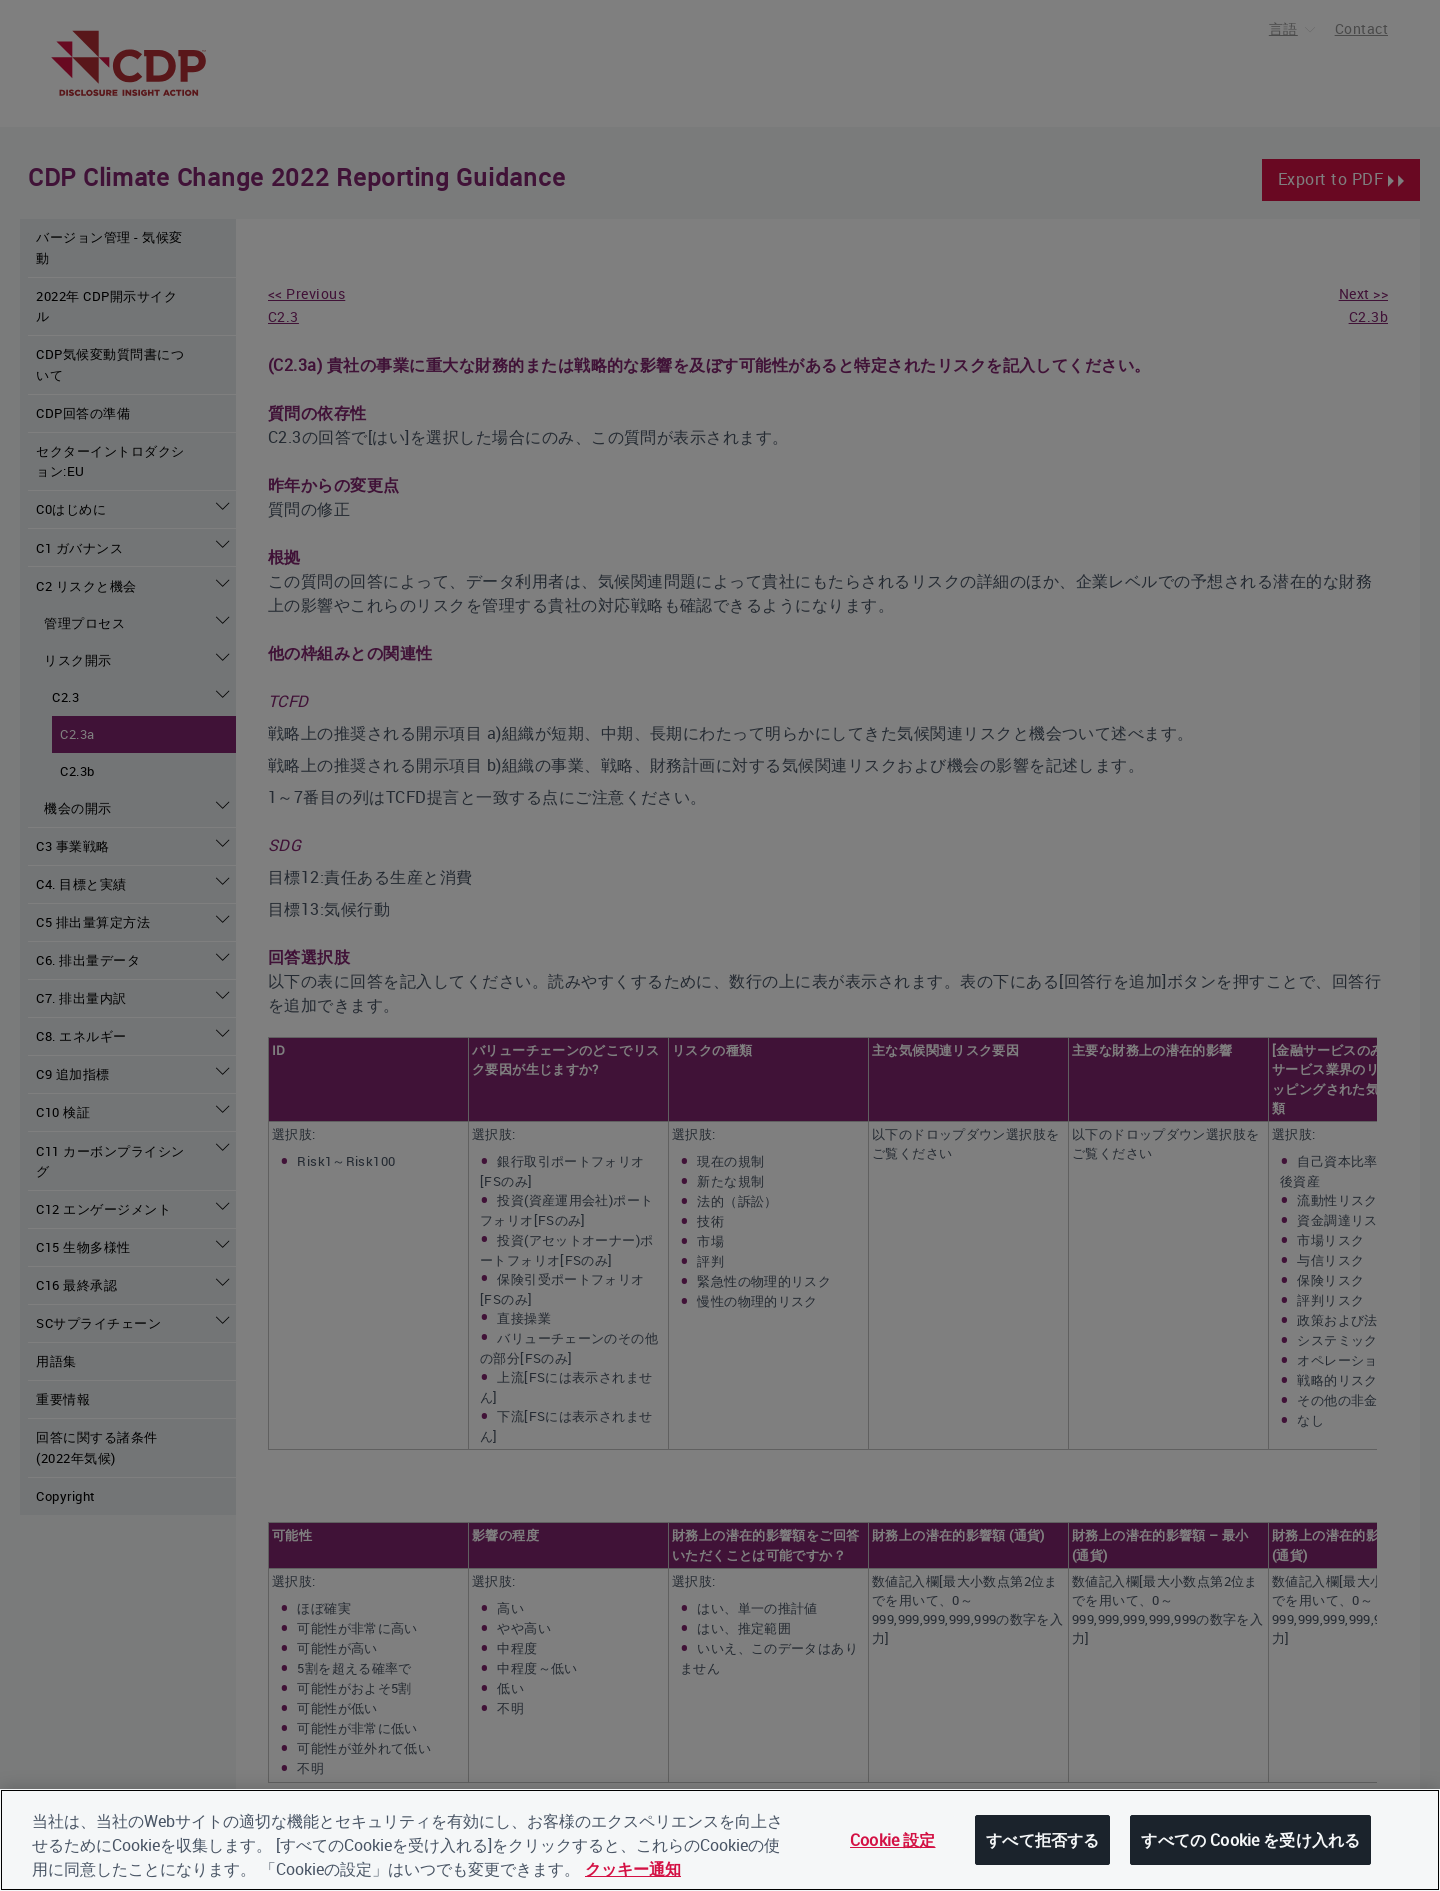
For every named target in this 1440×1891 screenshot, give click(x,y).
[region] (720, 1840)
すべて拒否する (1042, 1840)
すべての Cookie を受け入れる (1250, 1840)
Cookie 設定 (892, 1840)
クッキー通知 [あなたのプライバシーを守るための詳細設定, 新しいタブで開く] (633, 1869)
